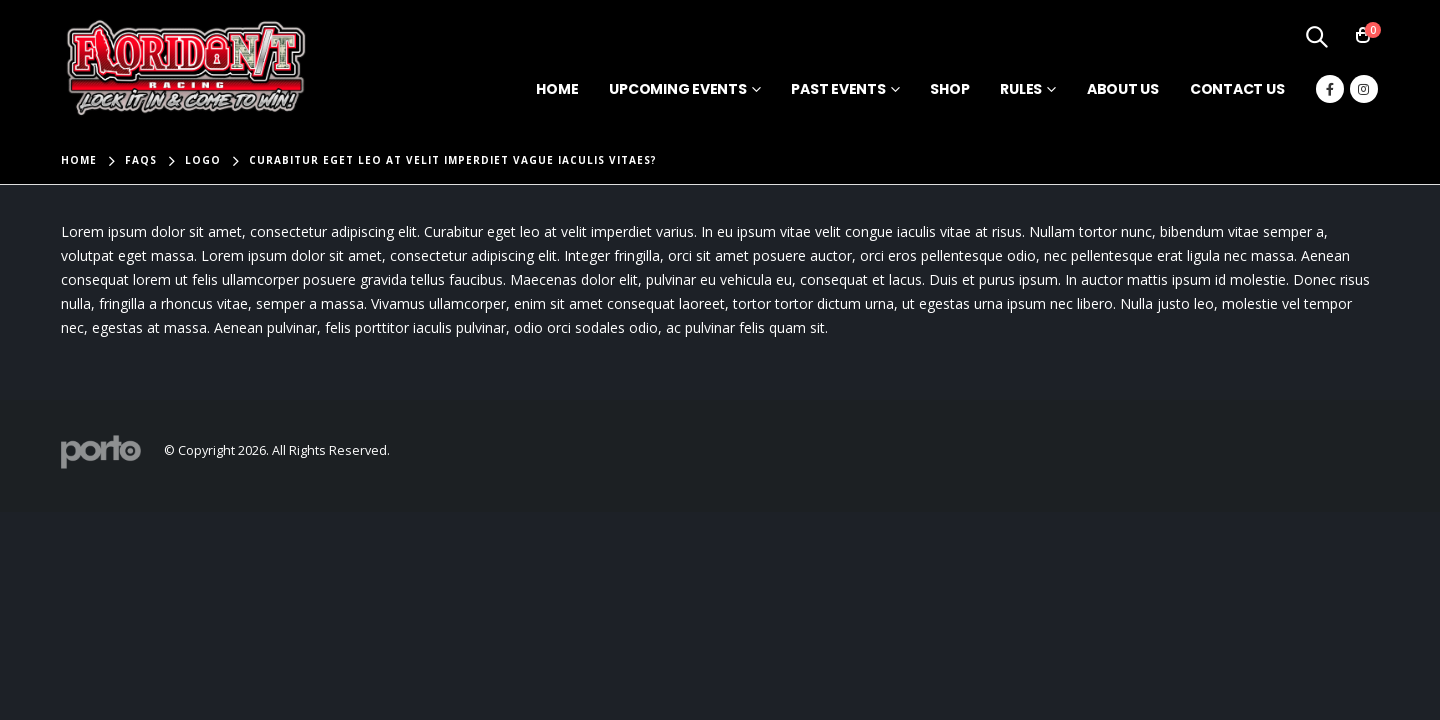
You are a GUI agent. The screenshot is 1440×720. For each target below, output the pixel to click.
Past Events (838, 89)
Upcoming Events (677, 89)
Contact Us (1237, 89)
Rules (1021, 89)
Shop (949, 89)
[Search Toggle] (1317, 36)
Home (557, 89)
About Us (1123, 89)
